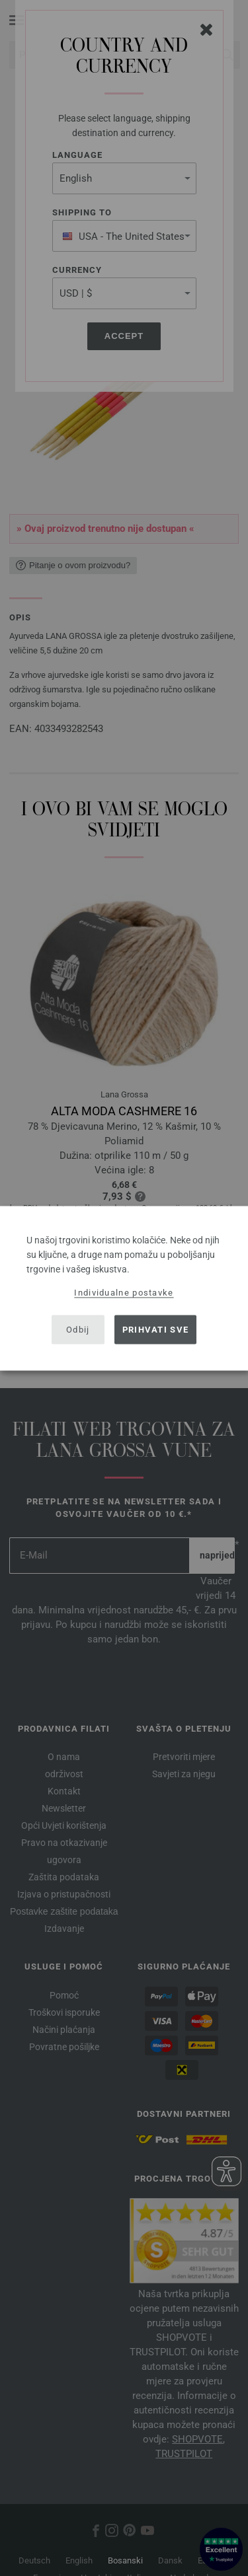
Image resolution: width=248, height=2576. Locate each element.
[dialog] (124, 1288)
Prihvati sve (155, 1330)
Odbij (78, 1330)
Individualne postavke (123, 1292)
